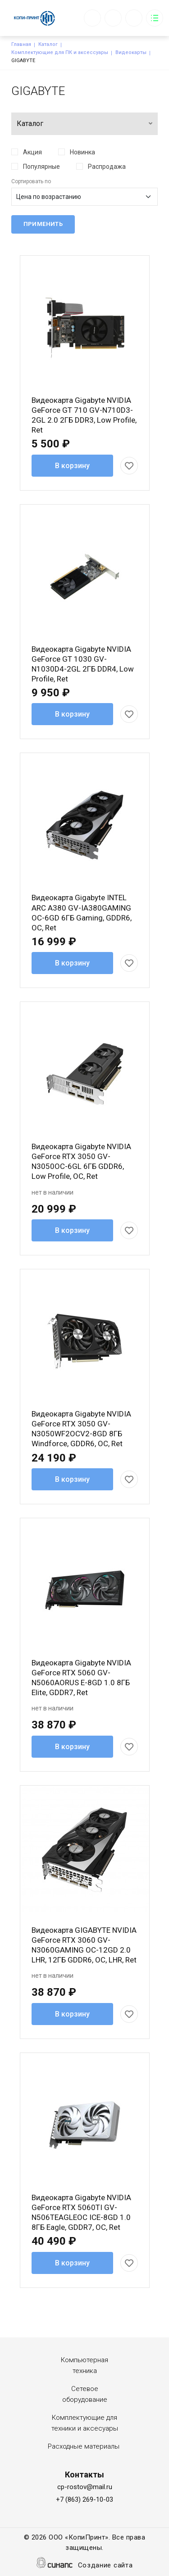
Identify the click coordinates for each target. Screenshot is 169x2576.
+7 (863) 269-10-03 (84, 2499)
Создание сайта (105, 2566)
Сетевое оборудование (84, 2394)
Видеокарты (130, 52)
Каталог (48, 44)
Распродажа (107, 166)
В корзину (72, 465)
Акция (32, 152)
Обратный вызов (92, 18)
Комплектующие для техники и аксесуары (84, 2423)
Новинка (82, 152)
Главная (21, 44)
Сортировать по (31, 181)
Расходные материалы (83, 2446)
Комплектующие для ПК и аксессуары (59, 52)
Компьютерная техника (84, 2365)
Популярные (41, 166)
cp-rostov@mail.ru (84, 2487)
